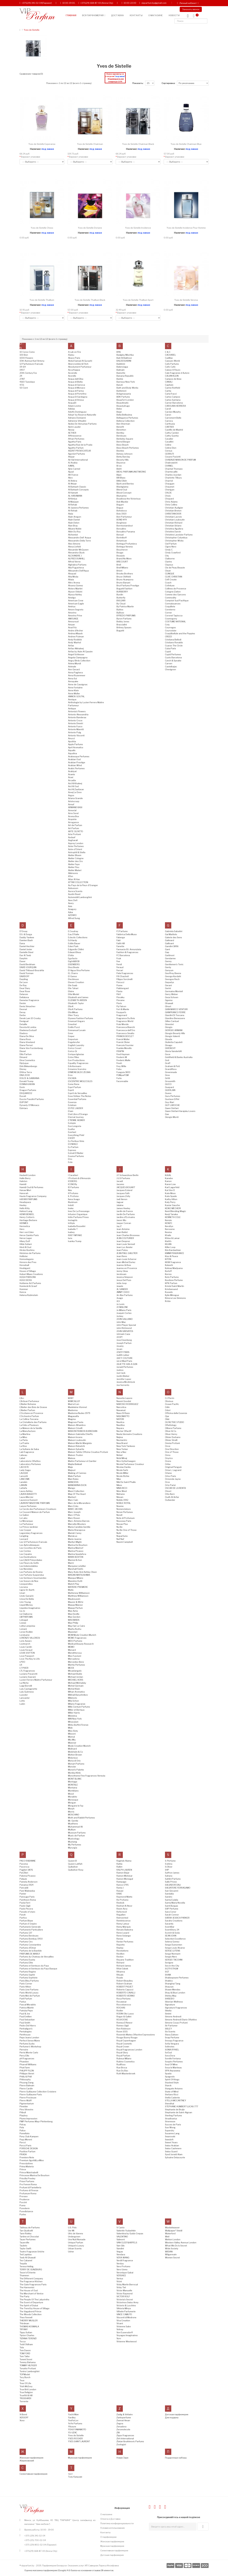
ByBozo (120, 612)
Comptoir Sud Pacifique (177, 600)
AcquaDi (72, 402)
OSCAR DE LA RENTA (175, 1488)
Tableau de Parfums (30, 2227)
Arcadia (72, 780)
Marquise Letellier (77, 1566)
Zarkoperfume (124, 2417)
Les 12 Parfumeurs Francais (33, 1542)
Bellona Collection (126, 421)
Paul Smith (25, 2022)
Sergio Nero (171, 1956)
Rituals (120, 1974)
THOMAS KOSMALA (29, 2326)
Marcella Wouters (77, 1524)
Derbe (23, 1015)
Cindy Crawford (172, 552)
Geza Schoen (171, 997)
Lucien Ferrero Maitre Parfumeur (36, 1679)
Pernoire (24, 2049)
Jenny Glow (122, 1271)
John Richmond (124, 1328)
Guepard (169, 1087)
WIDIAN (169, 2251)
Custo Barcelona (173, 657)
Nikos (119, 1485)
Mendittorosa (75, 1653)
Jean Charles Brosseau (128, 1235)
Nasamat (121, 1410)
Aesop (71, 429)
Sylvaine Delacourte (175, 2157)
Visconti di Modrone (126, 2317)
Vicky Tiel (121, 2287)
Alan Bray (73, 525)
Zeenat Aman (123, 2420)
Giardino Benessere (175, 1018)
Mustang (72, 1841)
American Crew (75, 600)
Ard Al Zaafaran (76, 789)
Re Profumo (122, 1900)
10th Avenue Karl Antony (32, 360)
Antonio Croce (75, 720)
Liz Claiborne (26, 1614)
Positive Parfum (27, 2151)
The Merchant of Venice (31, 2293)
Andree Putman (76, 636)
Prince (23, 2169)
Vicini (119, 2281)
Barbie (120, 379)
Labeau (23, 1455)
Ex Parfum (73, 1147)
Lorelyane (25, 1635)
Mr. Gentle (73, 1820)
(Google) (62, 2570)
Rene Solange (124, 1935)
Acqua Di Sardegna (77, 396)
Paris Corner (26, 1983)
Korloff (168, 1271)
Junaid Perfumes (125, 1367)
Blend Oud (122, 489)
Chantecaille (171, 471)
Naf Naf (120, 1539)
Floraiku (120, 997)
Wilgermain (171, 2254)
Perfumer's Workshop (30, 2046)
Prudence (24, 2199)
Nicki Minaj (122, 1458)
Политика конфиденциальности (117, 2523)
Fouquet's (121, 1012)
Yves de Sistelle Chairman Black (138, 144)
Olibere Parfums (173, 1428)
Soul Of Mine (171, 2064)
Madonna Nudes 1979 (79, 1413)
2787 (22, 379)
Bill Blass (121, 477)
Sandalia (169, 1893)
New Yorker (122, 1449)
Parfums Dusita (27, 1959)
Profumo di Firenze (29, 2190)
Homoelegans (27, 1259)
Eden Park (73, 946)
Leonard (24, 1539)
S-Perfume (170, 1860)
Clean (168, 570)
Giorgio (168, 1027)
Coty (167, 624)
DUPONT (24, 1102)
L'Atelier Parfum (27, 1410)
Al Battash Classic (77, 486)
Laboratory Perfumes (30, 1464)
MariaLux (72, 1536)
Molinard (72, 1748)
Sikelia (168, 2010)
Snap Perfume (172, 2037)
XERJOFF (24, 2417)
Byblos (120, 609)
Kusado (169, 1292)
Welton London (172, 2239)
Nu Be (119, 1527)
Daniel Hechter (27, 946)
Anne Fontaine (75, 687)
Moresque (73, 1799)
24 (21, 376)
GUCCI (168, 1084)
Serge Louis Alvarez (175, 1947)
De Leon (24, 982)
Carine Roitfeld (172, 387)
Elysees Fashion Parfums (80, 1018)
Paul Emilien (26, 2016)
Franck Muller (123, 1039)
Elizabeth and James (78, 997)
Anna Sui (72, 678)
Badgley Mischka (125, 355)
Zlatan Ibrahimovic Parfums (130, 2441)
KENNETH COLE (173, 1217)
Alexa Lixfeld (74, 546)
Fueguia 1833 (123, 1072)
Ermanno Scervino (77, 1069)
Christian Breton (173, 510)
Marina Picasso (75, 1551)
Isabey (71, 1232)
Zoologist (121, 2444)
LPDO (22, 1662)
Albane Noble (74, 528)
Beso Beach (123, 444)
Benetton (121, 429)
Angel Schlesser (76, 654)
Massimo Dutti (75, 1581)
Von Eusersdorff (125, 2332)
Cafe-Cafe (170, 366)
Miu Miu (72, 1739)
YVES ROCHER (75, 2438)
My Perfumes (74, 1844)
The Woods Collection (31, 2314)
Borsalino (121, 528)
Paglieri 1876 (26, 1869)
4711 (22, 385)
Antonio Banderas (77, 717)
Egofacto (72, 958)
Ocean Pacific (172, 1404)
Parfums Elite (26, 1962)
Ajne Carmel (74, 468)
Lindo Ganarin (27, 1596)
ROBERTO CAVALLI (126, 1992)
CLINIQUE (169, 573)
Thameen (24, 2275)
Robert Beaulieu (125, 1980)
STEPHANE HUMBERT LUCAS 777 (181, 2106)
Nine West (122, 1491)
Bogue (120, 507)
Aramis (71, 774)
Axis (70, 906)
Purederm (25, 2208)
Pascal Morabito (28, 2004)
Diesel (23, 1051)
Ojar (167, 1416)
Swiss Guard (171, 2151)
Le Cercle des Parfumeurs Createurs (38, 1509)
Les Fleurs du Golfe (29, 1563)
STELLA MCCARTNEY (175, 2100)
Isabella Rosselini (76, 1226)
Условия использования (112, 2528)
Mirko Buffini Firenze (78, 1725)
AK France (73, 474)
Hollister (24, 1256)
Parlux (23, 2001)
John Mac (121, 1322)
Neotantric (122, 1440)
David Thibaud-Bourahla (32, 970)
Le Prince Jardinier (29, 1527)
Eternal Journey (76, 1117)
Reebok (120, 1902)
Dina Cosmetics (27, 1060)
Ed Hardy (72, 940)
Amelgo (72, 597)
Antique (72, 708)
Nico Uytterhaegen (126, 1461)
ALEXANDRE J (75, 555)
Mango (71, 1488)
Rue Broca (122, 2067)
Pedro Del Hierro (28, 2025)
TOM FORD (25, 2353)
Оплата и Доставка (110, 2519)
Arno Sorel (73, 813)
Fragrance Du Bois (126, 1018)
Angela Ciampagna (77, 657)
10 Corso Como (27, 352)
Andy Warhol (74, 642)
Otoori (168, 1491)
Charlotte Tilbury (173, 477)
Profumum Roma (28, 2193)
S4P (167, 1869)
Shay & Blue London (175, 1992)
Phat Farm (25, 2067)
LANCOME (25, 1479)
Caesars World (172, 360)
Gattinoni (169, 955)
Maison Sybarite (76, 1449)
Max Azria (73, 1611)
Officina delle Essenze (176, 1413)
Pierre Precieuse (28, 2097)
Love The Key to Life (30, 1658)
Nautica (120, 1422)
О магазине (106, 2514)
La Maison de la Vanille (31, 1428)
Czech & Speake (173, 660)
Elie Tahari (73, 988)
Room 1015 (122, 2031)
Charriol (169, 480)
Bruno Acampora (125, 579)
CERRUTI (169, 453)
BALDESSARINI (124, 360)
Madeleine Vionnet (77, 1407)
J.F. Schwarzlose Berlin (127, 1175)
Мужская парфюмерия (80, 2457)
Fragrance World (125, 1021)
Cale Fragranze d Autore (177, 373)
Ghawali (169, 1003)
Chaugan (169, 483)
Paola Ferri (25, 1902)
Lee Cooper (25, 1530)
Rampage (121, 1881)
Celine (168, 444)
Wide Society (171, 2248)
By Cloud (121, 603)
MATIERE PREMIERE (78, 1587)
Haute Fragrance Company (33, 1196)
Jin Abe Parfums (125, 1295)
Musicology (74, 1838)
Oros (167, 1482)
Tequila (23, 2263)
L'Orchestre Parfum (29, 1416)
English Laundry (76, 1045)
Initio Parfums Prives (78, 1217)
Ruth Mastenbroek (126, 2073)
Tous (22, 2380)
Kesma (168, 1232)
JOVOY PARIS (123, 1352)
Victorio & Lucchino (126, 2305)
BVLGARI (121, 600)
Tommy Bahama (28, 2362)
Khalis (168, 1235)
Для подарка (171, 2417)
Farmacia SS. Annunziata (129, 949)
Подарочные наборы (176, 2457)
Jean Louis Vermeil (126, 1244)
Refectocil (122, 1911)
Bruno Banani (123, 582)
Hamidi (23, 1184)
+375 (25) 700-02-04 (35, 2540)
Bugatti (120, 630)
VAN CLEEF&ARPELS (127, 2242)
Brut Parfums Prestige (128, 585)
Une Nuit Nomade (76, 2239)
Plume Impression (28, 2118)
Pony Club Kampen (29, 2136)
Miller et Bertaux (76, 1710)
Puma (22, 2205)
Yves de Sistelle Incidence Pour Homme (186, 227)
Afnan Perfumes (76, 438)
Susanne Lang (172, 2133)
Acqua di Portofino (77, 393)
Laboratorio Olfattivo (30, 1461)
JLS (118, 1301)
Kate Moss (170, 1193)
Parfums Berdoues (29, 1935)
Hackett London (28, 1175)
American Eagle (76, 603)
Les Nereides (26, 1569)
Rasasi (120, 1890)
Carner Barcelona (174, 402)
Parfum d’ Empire (28, 1923)
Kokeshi (169, 1265)
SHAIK (168, 1974)
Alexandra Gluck (76, 552)
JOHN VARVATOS (125, 1331)
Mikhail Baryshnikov (78, 1694)
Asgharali (73, 840)
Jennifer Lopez (124, 1379)
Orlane (168, 1473)
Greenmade (171, 1072)
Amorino (72, 612)
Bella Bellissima (124, 414)
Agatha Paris (74, 441)
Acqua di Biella (75, 381)
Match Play (73, 1584)
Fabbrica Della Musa (127, 934)
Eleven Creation (76, 982)
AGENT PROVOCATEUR (79, 450)
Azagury (72, 909)
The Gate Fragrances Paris (33, 2284)
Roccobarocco (124, 2004)
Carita (168, 391)
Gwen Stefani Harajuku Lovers (180, 1111)
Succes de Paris (173, 2124)
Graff (167, 1063)
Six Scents (170, 2031)
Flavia (119, 991)
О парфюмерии (108, 2537)
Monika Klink (74, 1772)
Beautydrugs (123, 406)
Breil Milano (122, 567)
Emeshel (72, 1024)
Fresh (119, 1063)
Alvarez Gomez (75, 585)
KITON (168, 1259)
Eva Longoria (74, 1126)
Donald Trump (26, 1081)
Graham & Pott (172, 1066)
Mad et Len (73, 1404)
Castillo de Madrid (174, 429)
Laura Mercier (26, 1497)
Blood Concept (124, 492)
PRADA (23, 2154)
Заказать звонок (190, 9)
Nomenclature (124, 1509)
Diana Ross (25, 1039)
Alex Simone (74, 543)
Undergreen (74, 2236)
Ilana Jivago (74, 1199)
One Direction (172, 1449)
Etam (70, 1111)
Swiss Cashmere (173, 2148)
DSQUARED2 (26, 1093)
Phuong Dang (27, 2082)
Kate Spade (171, 1196)
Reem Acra (122, 1908)
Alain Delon (73, 522)
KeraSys (169, 1226)
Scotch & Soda (172, 1932)
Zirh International (125, 2438)
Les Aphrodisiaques (29, 1545)
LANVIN (23, 1485)
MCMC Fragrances (77, 1638)
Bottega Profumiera (127, 543)
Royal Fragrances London (129, 2049)
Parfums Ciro (26, 1941)
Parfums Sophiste (28, 1977)
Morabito (72, 1796)
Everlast (72, 1132)
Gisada (168, 1039)
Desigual (24, 1021)
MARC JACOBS (75, 1509)
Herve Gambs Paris (29, 1235)
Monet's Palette (76, 1769)
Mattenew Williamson (79, 1593)
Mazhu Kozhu (74, 1629)
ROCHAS (121, 2007)
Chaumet (169, 486)
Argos (71, 795)
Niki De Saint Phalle (126, 1482)
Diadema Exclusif (28, 1030)
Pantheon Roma (28, 1900)
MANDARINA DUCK (77, 1485)
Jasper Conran (124, 1223)
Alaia (70, 513)
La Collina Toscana (29, 1419)
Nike (119, 1479)
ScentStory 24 (172, 1929)
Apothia (72, 741)
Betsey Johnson (125, 453)
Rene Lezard (123, 1932)
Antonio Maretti (76, 729)
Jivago (120, 1298)
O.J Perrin (169, 1398)
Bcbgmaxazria (124, 393)
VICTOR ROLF (123, 2296)
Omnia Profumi (172, 1443)
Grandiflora (170, 1069)
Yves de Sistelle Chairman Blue (186, 144)
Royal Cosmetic (124, 2043)
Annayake (73, 681)
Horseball (24, 1265)
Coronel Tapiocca (173, 615)
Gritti (167, 1078)
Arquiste (72, 819)
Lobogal (24, 1620)
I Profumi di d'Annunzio (79, 1178)
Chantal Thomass (174, 468)
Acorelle (72, 376)
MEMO (71, 1647)
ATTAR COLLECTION (78, 882)
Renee (120, 1938)
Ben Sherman (123, 423)
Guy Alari (169, 1102)
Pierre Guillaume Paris (31, 2094)
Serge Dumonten (173, 1944)
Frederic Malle (123, 1060)
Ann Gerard (74, 669)
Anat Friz (72, 627)
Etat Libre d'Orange (78, 1114)
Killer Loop (170, 1247)
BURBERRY (122, 591)
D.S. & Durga (26, 934)
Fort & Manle (123, 1009)
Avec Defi (72, 900)
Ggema (168, 1000)
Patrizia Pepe (26, 2010)
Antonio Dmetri (75, 723)
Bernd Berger (123, 441)
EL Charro (73, 973)
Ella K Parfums (75, 1009)
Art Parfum (73, 828)
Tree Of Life (25, 2383)
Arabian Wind (75, 765)
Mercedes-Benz (76, 1662)
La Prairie (24, 1443)
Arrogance (73, 822)
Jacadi (120, 1181)
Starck (168, 2085)
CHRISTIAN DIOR (173, 513)
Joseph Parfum (124, 1343)
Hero (22, 1229)
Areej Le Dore (75, 792)
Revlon (120, 1956)
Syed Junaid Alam (173, 2154)
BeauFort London (125, 400)
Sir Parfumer (171, 2025)
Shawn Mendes (172, 1989)
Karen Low (170, 1184)
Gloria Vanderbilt (173, 1051)
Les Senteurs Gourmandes (33, 1578)
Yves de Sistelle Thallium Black (90, 300)
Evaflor (71, 1129)
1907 (22, 370)
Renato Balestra (125, 1929)
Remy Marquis (124, 1926)
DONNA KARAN (27, 1084)
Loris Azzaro (26, 1641)
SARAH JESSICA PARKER (177, 1917)
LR (21, 1664)
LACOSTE (24, 1467)
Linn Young (25, 1602)
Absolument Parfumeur (79, 366)
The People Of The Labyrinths (34, 2299)
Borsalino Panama (126, 531)
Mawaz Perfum (75, 1608)
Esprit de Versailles (77, 1093)
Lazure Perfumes (28, 1506)
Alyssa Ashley (75, 594)
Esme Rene (73, 1084)
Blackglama (122, 486)
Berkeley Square (125, 438)
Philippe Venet (27, 2073)
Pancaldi (24, 1887)
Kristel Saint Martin (174, 1286)
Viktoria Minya (124, 2308)
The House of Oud (29, 2290)
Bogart (120, 504)
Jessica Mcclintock (126, 1382)
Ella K (71, 1006)
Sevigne (169, 1962)
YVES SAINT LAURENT (79, 2441)
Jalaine (120, 1205)
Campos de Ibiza (173, 379)
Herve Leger (26, 1238)
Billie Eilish (122, 480)
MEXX (71, 1668)
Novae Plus (122, 1524)
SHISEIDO (169, 1998)
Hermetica (25, 1226)
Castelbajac (171, 666)
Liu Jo (22, 1611)
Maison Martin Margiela (80, 1443)
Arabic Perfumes (76, 768)
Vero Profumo (123, 2266)
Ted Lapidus (26, 2254)
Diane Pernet (26, 1045)
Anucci (71, 738)
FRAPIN (120, 1051)
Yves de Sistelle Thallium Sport (138, 300)
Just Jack (121, 1373)
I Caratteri (73, 1175)
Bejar (119, 412)
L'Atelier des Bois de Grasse (33, 1407)
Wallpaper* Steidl (173, 2230)
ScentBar (169, 1926)
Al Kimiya (72, 498)
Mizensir (72, 1742)
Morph (71, 1808)
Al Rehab (72, 504)
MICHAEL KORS (75, 1679)
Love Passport (27, 1656)
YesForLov (73, 2420)
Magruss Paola (75, 1422)
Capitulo (169, 385)
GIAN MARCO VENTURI (176, 1009)
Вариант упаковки (30, 156)
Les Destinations (28, 1557)
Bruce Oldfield (124, 576)
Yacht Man (73, 2414)
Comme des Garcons (175, 594)
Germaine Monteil (174, 991)
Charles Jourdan (173, 474)
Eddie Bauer (74, 943)
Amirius (71, 606)
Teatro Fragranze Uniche (32, 2251)
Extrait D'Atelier (75, 1153)
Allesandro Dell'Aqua (78, 570)
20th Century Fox (28, 373)
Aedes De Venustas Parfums (82, 423)
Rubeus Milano (124, 2058)
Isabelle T (73, 1229)
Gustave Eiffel (172, 1099)
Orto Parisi (170, 1485)
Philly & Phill (26, 2076)
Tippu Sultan (26, 2332)
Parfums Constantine (30, 1944)
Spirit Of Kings (172, 2079)
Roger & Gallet (124, 2016)
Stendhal (169, 2103)
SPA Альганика (172, 2070)
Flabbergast (123, 988)
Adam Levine (74, 406)
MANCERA (73, 1482)
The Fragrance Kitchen (31, 2281)
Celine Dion (170, 447)
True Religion (26, 2392)
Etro (70, 1159)
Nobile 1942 (122, 1500)
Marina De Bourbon (77, 1545)
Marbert (72, 1497)
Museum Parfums (77, 1832)
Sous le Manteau (173, 2067)
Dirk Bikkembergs (28, 1066)
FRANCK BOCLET (125, 1036)
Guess (168, 1093)
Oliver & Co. (171, 1431)
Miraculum (73, 1721)
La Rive (23, 1446)
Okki (167, 1419)
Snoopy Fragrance (174, 2040)
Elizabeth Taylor (76, 1003)
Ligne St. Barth (27, 1590)
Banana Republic (125, 376)
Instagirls (72, 1220)
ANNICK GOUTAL (76, 696)
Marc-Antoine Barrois (79, 1521)
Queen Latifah (75, 1864)
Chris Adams (171, 501)
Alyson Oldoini (75, 591)
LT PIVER (24, 1668)
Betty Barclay (123, 456)
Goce (167, 1054)
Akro (70, 477)
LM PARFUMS (26, 1617)
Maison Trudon (75, 1455)
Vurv (119, 2338)
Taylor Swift (25, 2248)
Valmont (121, 2239)
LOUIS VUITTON (27, 1653)
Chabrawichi (171, 462)
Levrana (24, 1587)
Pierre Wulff (26, 2100)
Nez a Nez (121, 1452)
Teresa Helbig (26, 2266)
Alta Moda (73, 576)
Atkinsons (73, 873)
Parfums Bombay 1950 (31, 1938)
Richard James (124, 1965)
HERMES (24, 1223)
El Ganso (72, 976)
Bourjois (121, 555)
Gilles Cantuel (172, 1021)
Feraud (120, 967)
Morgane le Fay (75, 1805)
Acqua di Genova (76, 385)
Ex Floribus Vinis (76, 1141)
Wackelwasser (172, 2227)
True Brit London (28, 2389)
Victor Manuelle (124, 2290)
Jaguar (120, 1202)
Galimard (169, 940)
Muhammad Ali (75, 1826)
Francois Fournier (125, 1045)
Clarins (168, 561)
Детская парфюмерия (176, 2414)
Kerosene (170, 1229)
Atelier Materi (74, 870)
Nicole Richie (123, 1476)
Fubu (119, 1069)
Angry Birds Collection (79, 660)
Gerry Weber (171, 994)
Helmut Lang (26, 1211)
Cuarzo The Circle (174, 645)
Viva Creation (123, 2320)
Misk (70, 1727)
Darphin (23, 958)
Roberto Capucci (125, 1989)
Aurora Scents (75, 891)
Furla (119, 1078)
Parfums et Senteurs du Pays (34, 1965)
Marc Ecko (73, 1506)
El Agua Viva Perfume (79, 970)
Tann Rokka (25, 2233)
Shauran (169, 1986)
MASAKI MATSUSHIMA (79, 1575)
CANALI (168, 381)
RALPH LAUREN (124, 1869)
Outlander (170, 1500)
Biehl (119, 468)
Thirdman (24, 2323)
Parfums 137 (26, 1932)
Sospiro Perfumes (174, 2061)
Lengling (24, 1536)
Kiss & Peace (171, 1256)
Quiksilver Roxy (75, 1869)
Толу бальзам (75, 2476)
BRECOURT (122, 561)
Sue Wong (170, 2127)
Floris (119, 1003)
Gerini (168, 988)
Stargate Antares (174, 2088)
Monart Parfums (76, 1763)
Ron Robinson (124, 2028)
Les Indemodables (29, 1566)
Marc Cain (73, 1500)
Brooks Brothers (125, 573)
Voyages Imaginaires (127, 2335)
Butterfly (121, 597)
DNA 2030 (25, 1075)
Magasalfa (73, 1416)
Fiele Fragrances (125, 973)
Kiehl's (168, 1241)
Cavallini (169, 441)
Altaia (71, 579)
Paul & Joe (25, 2013)
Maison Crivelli (75, 1428)
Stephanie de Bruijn (175, 2109)
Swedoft (169, 2139)
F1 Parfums (122, 931)
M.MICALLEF (74, 1401)
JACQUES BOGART (126, 1187)
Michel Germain (76, 1685)
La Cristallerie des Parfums (33, 1422)
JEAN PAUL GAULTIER (127, 1253)
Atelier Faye (74, 864)
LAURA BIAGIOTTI (28, 1494)
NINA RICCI (122, 1488)
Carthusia (170, 423)
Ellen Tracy (73, 1015)
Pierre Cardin (26, 2088)
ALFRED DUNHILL (76, 558)
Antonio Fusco (75, 726)
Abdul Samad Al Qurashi (80, 360)
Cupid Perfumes (173, 654)
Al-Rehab (72, 510)
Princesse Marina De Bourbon (34, 2175)
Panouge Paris (27, 1896)
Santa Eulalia (171, 1900)
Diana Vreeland (27, 1042)
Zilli (118, 2432)
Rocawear (122, 2001)
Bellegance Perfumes (127, 417)
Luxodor (24, 1694)
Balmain (121, 370)
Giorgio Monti (172, 1117)
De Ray (23, 985)
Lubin (22, 1704)
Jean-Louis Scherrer (127, 1259)
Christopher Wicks (174, 540)
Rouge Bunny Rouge (127, 2037)
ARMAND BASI (75, 807)
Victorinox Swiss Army (127, 2302)
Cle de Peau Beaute (175, 567)
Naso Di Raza (123, 1413)
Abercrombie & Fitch (78, 364)
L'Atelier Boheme (28, 1404)
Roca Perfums (124, 1998)
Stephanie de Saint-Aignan (178, 2112)
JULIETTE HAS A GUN (127, 1364)
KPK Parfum (171, 1283)
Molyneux (73, 1757)
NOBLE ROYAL (124, 1503)
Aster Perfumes (76, 846)
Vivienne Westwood (127, 2341)
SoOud (168, 2052)
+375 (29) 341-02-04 (34, 2535)
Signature (170, 2004)
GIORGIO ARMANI (173, 1030)
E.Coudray (73, 931)
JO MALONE (122, 1307)
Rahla (119, 1864)
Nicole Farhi (122, 1470)
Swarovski (170, 2136)
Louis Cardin (26, 1647)
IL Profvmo (73, 1196)
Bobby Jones (123, 621)
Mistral (71, 1736)
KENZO (168, 1223)
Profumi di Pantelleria (30, 2187)
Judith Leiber (123, 1355)
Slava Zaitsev (171, 2034)
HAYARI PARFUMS (28, 1199)
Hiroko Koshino (27, 1250)
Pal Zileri (24, 1872)
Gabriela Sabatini (173, 931)
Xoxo (22, 2420)
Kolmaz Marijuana (174, 1268)
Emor (70, 1033)
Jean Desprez (123, 1241)
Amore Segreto (75, 609)
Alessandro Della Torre (79, 540)
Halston (23, 1181)
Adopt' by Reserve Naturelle (82, 414)
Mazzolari (72, 1632)
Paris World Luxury (29, 1992)
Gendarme (170, 958)
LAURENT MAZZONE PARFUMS (35, 1503)
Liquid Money (26, 1605)
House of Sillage (28, 1271)
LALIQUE (24, 1473)
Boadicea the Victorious (129, 498)
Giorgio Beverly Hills (175, 1033)
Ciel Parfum (171, 543)
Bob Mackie (122, 501)
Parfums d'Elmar (28, 1947)
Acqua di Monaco (76, 387)
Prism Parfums (27, 2181)
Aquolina (72, 753)
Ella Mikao (73, 1012)
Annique (72, 699)
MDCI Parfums (75, 1641)
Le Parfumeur (26, 1524)
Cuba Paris (170, 648)
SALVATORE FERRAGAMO (177, 1887)
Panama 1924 (26, 1884)
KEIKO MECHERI (173, 1208)
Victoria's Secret (125, 2299)
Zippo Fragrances (125, 2435)
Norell (119, 1515)
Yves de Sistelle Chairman (90, 144)
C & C (167, 352)
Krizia (167, 1301)
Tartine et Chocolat (29, 2236)
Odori (167, 1410)
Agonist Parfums (76, 453)
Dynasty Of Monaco (29, 1105)
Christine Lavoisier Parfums (179, 534)
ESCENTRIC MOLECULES (80, 1081)
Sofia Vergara (172, 2043)
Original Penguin (173, 1467)
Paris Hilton (25, 1986)
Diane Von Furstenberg (31, 1048)
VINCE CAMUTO (124, 2314)
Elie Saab (72, 985)
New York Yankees (126, 1446)
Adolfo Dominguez (77, 412)
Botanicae (122, 540)
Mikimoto (72, 1698)
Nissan (120, 1497)
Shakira (169, 1980)
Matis (71, 1590)
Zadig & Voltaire (125, 2414)
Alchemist (73, 534)
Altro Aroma (74, 582)
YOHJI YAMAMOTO (77, 2429)
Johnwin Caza (123, 1334)
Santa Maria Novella (175, 1902)
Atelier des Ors (75, 861)
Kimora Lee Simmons (175, 1298)
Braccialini (122, 624)
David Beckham (27, 964)
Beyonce (121, 462)
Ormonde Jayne (173, 1479)
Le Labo (23, 1518)
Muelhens (73, 1823)
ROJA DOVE (122, 2019)
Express (72, 1150)
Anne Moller (74, 693)
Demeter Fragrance (29, 1000)
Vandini (120, 2248)
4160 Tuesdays (27, 381)
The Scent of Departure (31, 2302)
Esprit (71, 1090)
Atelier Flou (73, 867)
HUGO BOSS (26, 1280)
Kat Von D (170, 1190)
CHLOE (168, 492)
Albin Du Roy (74, 531)
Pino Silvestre (26, 2109)
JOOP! (119, 1337)
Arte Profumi (74, 834)
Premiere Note (27, 2157)
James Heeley (123, 1208)
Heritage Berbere (28, 1220)
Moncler (72, 1766)
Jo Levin (120, 1304)
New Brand (122, 1443)
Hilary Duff (25, 1241)
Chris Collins (171, 504)
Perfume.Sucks (27, 2043)
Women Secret (172, 2257)
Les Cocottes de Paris (31, 1548)
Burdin (120, 594)
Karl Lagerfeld (172, 1187)
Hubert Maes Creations (31, 1274)
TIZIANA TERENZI (28, 2338)
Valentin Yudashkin (126, 2230)
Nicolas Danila (124, 1467)
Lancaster (25, 1698)
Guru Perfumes (172, 1096)
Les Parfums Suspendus (32, 1575)
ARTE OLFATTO (75, 831)
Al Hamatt (73, 492)
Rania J (120, 1887)
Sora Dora (170, 2055)
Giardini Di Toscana (174, 1015)
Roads (120, 1977)
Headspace (25, 1202)
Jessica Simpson (125, 1277)
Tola (22, 2347)
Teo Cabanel (26, 2260)
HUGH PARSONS (28, 1277)
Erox (70, 1075)
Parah (23, 1914)
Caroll (168, 408)
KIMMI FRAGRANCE (174, 1253)
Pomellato (25, 2133)
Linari (22, 1593)
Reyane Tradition (125, 1959)
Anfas (71, 645)
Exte (70, 1162)
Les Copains (26, 1554)
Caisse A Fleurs (172, 370)
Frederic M (122, 1057)
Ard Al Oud (73, 786)
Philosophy (25, 2079)
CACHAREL (170, 355)
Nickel (119, 1455)
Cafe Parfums (172, 364)
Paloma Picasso (28, 1875)
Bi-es (119, 465)
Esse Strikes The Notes (79, 1096)
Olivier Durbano (172, 1437)
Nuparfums (122, 1536)
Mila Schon (73, 1700)
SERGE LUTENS (172, 1950)
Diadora (23, 1033)
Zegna (120, 2423)
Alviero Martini (75, 588)
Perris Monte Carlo (29, 2052)
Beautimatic (123, 402)
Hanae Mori (25, 1190)
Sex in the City (172, 1965)
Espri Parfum (74, 1087)
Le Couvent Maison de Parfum (35, 1512)
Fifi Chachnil (123, 976)
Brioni (119, 570)
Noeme (120, 1506)
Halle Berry (25, 1178)
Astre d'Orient (75, 849)
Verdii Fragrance (125, 2260)
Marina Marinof (75, 1548)
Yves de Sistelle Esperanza (41, 144)
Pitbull (23, 2112)
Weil (167, 2236)
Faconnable (122, 1081)
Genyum (169, 970)
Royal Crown (123, 2046)
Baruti (120, 385)
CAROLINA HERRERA (175, 406)
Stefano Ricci (171, 2094)
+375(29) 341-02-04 (32, 3)
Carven (168, 663)
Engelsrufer (74, 1042)
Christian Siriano (173, 525)
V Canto (121, 2227)
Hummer (24, 1289)
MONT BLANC (75, 1778)
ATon (70, 876)
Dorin (22, 1087)
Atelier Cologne (76, 858)
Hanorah (24, 1193)
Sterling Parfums (173, 2115)
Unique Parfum (75, 2242)
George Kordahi (173, 976)
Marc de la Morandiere (79, 1503)
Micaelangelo (75, 1670)
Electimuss (73, 979)
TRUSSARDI (25, 2398)
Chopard (169, 498)
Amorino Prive (75, 615)
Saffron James (172, 1872)
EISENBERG (74, 964)
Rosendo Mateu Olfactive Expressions (136, 2034)
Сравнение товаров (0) (31, 73)
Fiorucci (120, 982)
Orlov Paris (170, 1476)
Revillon (120, 1953)
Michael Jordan (75, 1677)
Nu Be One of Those (127, 1530)
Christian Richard (173, 522)
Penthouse (25, 2034)
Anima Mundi (74, 663)
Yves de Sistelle (31, 30)
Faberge (121, 937)
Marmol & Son (75, 1560)
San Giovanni (171, 1890)
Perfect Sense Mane (30, 2040)
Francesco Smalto (125, 1033)
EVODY (71, 1138)
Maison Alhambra (76, 1425)
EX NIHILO (73, 1144)
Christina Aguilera (174, 528)
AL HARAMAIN (75, 495)
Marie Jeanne (74, 1539)
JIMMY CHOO (123, 1292)
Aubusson (73, 888)
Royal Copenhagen (126, 2040)
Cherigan (169, 489)
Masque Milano (75, 1578)
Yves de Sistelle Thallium (42, 300)
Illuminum (72, 1202)
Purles (23, 2214)
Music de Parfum (76, 1835)
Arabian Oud (74, 759)
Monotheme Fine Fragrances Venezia (86, 1775)
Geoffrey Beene (173, 973)
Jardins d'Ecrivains (126, 1217)
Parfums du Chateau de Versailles (37, 1956)
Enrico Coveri (74, 1048)
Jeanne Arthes (124, 1265)
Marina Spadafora (77, 1554)
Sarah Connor (172, 1914)
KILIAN (168, 1244)
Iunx (70, 1238)
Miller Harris (74, 1712)
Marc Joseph (74, 1512)
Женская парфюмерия (31, 2457)
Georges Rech (172, 979)
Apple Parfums (75, 744)
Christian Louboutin (175, 519)
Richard (120, 1962)
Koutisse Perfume (174, 1280)
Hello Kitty (25, 1208)
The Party (24, 2296)
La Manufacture (28, 1431)
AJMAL (71, 465)
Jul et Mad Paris (124, 1361)
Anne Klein (73, 690)
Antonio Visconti (76, 735)
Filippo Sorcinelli (125, 979)
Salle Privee (171, 1881)
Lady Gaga (25, 1470)
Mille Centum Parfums (79, 1706)
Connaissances (172, 603)
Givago (168, 1045)
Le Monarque (26, 1521)
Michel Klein (74, 1689)
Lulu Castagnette (28, 1689)
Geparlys (169, 982)
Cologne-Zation (173, 591)
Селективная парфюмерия (33, 2474)
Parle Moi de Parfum (30, 1995)
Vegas (120, 2251)
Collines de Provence (175, 588)
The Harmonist (27, 2287)
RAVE (119, 1893)
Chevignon (170, 669)
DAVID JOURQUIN (28, 967)
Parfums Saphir (27, 1974)
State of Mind (171, 2091)
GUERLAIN (170, 1090)
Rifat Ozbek (122, 1968)
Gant (167, 949)
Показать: (137, 83)
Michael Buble (75, 1674)
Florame (121, 1000)
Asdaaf (71, 837)
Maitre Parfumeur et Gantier (82, 1461)
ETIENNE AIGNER (76, 1120)
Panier (23, 1893)
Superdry (169, 2130)
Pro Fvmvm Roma (28, 2184)
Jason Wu (121, 1220)
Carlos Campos (172, 396)
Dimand (23, 1057)
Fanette (120, 946)
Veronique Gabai (125, 2272)
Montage (72, 1781)
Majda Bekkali (75, 1464)
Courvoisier (170, 630)
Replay (120, 1947)
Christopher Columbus (176, 537)
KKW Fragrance (173, 1262)
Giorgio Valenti (172, 1036)
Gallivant (169, 943)
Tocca (23, 2341)
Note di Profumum (126, 1518)
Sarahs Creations (173, 1920)
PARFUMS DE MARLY (30, 1953)
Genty (168, 967)
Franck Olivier (123, 1042)
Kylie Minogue (172, 1295)
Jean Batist (122, 1232)
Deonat (23, 1009)
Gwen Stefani (172, 1108)
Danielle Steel (26, 952)
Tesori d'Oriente (28, 2272)
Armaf (71, 804)
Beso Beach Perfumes (128, 447)
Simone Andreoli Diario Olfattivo (181, 2019)
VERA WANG (123, 2257)
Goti (167, 1060)
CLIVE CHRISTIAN (173, 576)
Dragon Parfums (28, 1090)
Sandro (168, 1896)
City (167, 555)
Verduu (120, 2263)
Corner (168, 612)
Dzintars (24, 1108)
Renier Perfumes (125, 1941)
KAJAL (168, 1175)
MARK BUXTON (75, 1557)
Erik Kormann (74, 1066)
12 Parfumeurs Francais (31, 364)
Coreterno (170, 609)
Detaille (23, 1024)
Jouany (120, 1346)
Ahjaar (71, 456)
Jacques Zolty (123, 1196)
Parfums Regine (28, 1971)
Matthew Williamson (78, 1596)
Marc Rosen (74, 1518)
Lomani (23, 1629)
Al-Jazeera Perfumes (78, 507)
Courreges (170, 627)
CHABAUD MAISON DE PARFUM (180, 459)
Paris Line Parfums (29, 1989)
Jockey (120, 1316)
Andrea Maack (75, 633)
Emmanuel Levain (77, 1030)
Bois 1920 (122, 513)
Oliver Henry (171, 1434)
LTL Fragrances (27, 1670)
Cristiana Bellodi (173, 639)
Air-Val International (78, 459)
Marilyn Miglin (75, 1542)
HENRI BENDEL (27, 1214)
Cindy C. (169, 549)
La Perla (24, 1440)
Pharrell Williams (28, 2064)
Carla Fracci (171, 393)
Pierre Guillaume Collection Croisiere (38, 2091)
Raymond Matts (124, 1896)
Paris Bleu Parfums (29, 1980)
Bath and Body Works (127, 387)
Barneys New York (126, 381)
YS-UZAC (72, 2432)
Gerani (168, 985)
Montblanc (73, 1790)
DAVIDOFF (24, 976)
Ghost (168, 1006)
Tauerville (24, 2242)
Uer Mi (71, 2230)
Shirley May (170, 1995)
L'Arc (22, 1398)
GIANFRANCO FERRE (175, 1012)
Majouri (71, 1470)
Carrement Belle (173, 417)
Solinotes (169, 2046)
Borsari (120, 534)
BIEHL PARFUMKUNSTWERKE (131, 471)
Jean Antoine (123, 1229)
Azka (70, 912)
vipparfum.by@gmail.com (153, 3)
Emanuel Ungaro (76, 1021)
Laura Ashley (26, 1491)
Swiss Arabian (172, 2145)
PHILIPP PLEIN (27, 2070)
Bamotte (121, 373)
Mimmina (72, 1715)
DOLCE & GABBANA (29, 1078)
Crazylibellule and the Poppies (180, 633)
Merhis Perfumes (76, 1664)
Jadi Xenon (122, 1199)
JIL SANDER (122, 1289)
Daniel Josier (26, 949)
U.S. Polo (72, 2227)
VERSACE (121, 2275)
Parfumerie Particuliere (31, 1929)
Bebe (119, 408)
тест (70, 2474)
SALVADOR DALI (173, 1884)
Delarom (24, 994)
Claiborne (170, 558)
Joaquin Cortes (124, 1313)
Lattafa (23, 1488)
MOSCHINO (73, 1814)
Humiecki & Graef (28, 1286)
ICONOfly (72, 1184)
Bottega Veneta (125, 546)
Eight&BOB (74, 961)
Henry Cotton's (27, 1217)
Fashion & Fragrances (127, 952)
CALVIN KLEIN (172, 376)
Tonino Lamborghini (29, 2371)
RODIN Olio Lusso (125, 2013)
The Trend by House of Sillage (34, 2308)
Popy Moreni (26, 2139)
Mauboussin (74, 1599)
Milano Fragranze (76, 1704)
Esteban (72, 1105)
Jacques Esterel (124, 1190)
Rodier (120, 2010)
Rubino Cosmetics (126, 2061)
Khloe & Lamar (172, 1238)
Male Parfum (74, 1476)
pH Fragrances (27, 2058)
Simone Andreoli (173, 2016)
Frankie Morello (124, 1048)
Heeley (23, 1205)
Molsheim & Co (75, 1751)
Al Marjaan (73, 501)
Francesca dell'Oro (126, 1030)
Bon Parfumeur (124, 516)
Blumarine (122, 495)
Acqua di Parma (76, 391)
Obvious (169, 1401)
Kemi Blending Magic (175, 1211)
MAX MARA (73, 1620)
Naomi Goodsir (124, 1401)
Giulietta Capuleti (173, 1042)
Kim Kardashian (173, 1250)
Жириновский (27, 2460)
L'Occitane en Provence (31, 1413)
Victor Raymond (125, 2293)
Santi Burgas (171, 1905)
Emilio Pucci (74, 1027)
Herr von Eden (27, 1232)
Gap (167, 952)
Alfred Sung (74, 918)
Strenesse (170, 2121)
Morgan (72, 1802)
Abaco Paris (74, 358)
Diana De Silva (27, 1036)
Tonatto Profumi (28, 2368)
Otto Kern (170, 1494)
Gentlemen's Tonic (174, 964)
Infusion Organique (77, 1214)
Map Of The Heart (77, 1494)
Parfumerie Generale (30, 1926)
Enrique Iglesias (76, 1054)
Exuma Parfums (76, 1156)
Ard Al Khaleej (75, 783)
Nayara (120, 1428)
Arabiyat (72, 771)
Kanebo (169, 1178)
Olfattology (170, 1425)
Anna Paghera (75, 672)
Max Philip (73, 1623)
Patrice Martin (27, 2007)
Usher (71, 2251)
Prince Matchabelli (29, 2172)
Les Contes (25, 1551)
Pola (22, 2127)
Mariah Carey (74, 1533)
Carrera (169, 421)
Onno (167, 1455)
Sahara (168, 1875)
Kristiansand (171, 1289)
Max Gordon (74, 1617)
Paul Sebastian (27, 2019)
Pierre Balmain (27, 2085)
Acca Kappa (74, 370)
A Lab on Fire (74, 352)
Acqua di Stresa (76, 400)
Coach (168, 582)
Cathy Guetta (172, 435)
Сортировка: (168, 83)
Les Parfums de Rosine (31, 1572)
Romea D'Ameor (125, 2022)
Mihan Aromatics (76, 1691)
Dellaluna (24, 997)
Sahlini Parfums (173, 1879)
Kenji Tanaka (171, 1214)
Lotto (22, 1700)
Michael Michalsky (77, 1683)
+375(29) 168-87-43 (90, 3)
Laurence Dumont (28, 1500)
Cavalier (169, 438)
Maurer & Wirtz (75, 1602)
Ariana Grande (75, 798)
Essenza (72, 1102)
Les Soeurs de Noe (29, 1581)
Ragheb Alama (124, 1860)
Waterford (170, 2233)
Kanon (168, 1181)
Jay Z (119, 1226)
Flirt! (119, 994)
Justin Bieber (123, 1376)
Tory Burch (25, 2377)
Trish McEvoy (26, 2386)
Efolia (71, 955)
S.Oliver (168, 1866)
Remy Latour (123, 1923)
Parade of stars (27, 1911)
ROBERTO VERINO (126, 1995)
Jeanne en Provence (127, 1268)
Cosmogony (171, 618)
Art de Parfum (75, 825)
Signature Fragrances (176, 2007)
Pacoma (24, 1864)
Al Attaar (72, 483)
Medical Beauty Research (81, 1643)
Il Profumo (73, 1193)
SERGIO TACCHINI (173, 1959)
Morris (71, 1811)
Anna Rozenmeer (76, 675)
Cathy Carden (172, 432)
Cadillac (169, 358)
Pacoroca (24, 1866)
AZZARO (72, 915)
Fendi (119, 964)
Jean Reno (122, 1256)
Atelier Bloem (74, 855)
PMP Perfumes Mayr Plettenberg (36, 2121)
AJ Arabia (72, 462)
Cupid (168, 651)
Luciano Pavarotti (28, 1674)
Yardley (72, 2417)
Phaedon (24, 2061)
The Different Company (31, 2278)
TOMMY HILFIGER (28, 2365)
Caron (168, 414)
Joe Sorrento (123, 1385)
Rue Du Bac (122, 2070)
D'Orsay (23, 931)
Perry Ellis (24, 2055)
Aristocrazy (73, 801)
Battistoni (121, 391)
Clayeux (169, 564)
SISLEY (168, 2028)
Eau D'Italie (73, 934)
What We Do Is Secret (176, 2245)
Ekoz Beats (73, 967)
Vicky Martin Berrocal (127, 2284)
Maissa (71, 1458)
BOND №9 (122, 519)
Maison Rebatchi (76, 1446)
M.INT (71, 1398)
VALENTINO (122, 2236)
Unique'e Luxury (76, 2245)
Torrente (24, 2401)
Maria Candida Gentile (79, 1527)
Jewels (120, 1286)
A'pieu (71, 355)
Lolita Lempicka (27, 1626)
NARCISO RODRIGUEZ (127, 1404)
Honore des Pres (28, 1262)
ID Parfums (73, 1187)
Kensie (168, 1220)
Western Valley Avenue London (180, 2242)
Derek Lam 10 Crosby (30, 1018)
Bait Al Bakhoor (124, 358)
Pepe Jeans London (29, 2037)
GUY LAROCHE (172, 1105)
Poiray (23, 2124)
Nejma (120, 1437)
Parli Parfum (26, 1998)
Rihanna (121, 1971)
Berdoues (121, 435)
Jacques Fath (123, 1193)
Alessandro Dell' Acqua (79, 537)
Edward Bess (74, 952)
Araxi (70, 777)
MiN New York (75, 1718)
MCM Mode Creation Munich (82, 1635)
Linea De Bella (27, 1599)
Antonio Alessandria (78, 714)
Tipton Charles (27, 2335)
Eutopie (72, 1123)
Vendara (121, 2254)
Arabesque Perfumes (78, 756)
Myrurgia (72, 1847)
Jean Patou (122, 1250)
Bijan (119, 474)
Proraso (24, 2196)
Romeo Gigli (123, 2025)
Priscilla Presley (27, 2178)
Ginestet (169, 1024)
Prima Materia (27, 2166)
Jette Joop (122, 1283)
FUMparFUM (123, 1075)
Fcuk (119, 958)
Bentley (120, 432)
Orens (168, 1461)
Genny (168, 961)
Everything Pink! (76, 1135)
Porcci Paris (25, 2145)
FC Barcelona (123, 955)
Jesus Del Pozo (124, 1280)
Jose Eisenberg (124, 1340)
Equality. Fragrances (78, 1063)
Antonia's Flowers (77, 711)
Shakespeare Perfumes (177, 1977)
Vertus (120, 2278)
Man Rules (73, 1479)
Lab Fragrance (27, 1452)
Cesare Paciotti (172, 456)
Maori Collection (76, 1491)
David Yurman (26, 973)
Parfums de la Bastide (31, 1950)
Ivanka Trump (74, 1241)
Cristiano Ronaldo (174, 642)
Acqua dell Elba (75, 379)
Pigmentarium (27, 2103)
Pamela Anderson (28, 1881)
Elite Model (73, 994)
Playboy (24, 2115)
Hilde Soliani (26, 1244)
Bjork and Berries (125, 483)
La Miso (23, 1437)
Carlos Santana (172, 400)
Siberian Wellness (174, 2001)
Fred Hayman (123, 1054)
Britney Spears (124, 627)
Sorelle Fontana (173, 2058)
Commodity (170, 597)
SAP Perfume (171, 1908)
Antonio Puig (74, 732)
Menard (72, 1650)
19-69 (23, 366)
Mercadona (74, 1658)
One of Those (172, 1452)
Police (23, 2130)
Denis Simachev (27, 1006)
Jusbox (120, 1370)
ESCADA (72, 1078)
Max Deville (73, 1614)
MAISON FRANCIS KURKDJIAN (82, 1431)
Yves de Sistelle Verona (186, 300)
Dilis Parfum (26, 1054)
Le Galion (24, 1515)
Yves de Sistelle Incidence (138, 227)
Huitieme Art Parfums (30, 1283)
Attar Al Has (74, 879)
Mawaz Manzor (75, 1605)
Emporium (73, 1039)
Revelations (122, 1950)
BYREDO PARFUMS (126, 615)
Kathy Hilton (171, 1199)
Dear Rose (25, 991)
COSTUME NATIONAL (175, 621)
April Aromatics (75, 747)
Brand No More (124, 558)
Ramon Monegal (125, 1879)
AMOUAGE (73, 618)
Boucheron (122, 549)
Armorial (72, 810)
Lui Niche (24, 1683)
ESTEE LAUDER (75, 1108)
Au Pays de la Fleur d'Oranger (83, 885)
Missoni (72, 1733)
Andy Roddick (75, 639)
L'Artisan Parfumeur (29, 1401)
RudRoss (121, 2064)
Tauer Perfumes (28, 2239)
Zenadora (121, 2426)
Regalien (121, 1914)
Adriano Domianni (77, 417)
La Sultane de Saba (29, 1449)
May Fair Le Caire (76, 1626)
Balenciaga (122, 366)
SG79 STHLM (171, 1968)
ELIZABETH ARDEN (77, 1000)
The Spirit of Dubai (29, 2305)
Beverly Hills (123, 459)
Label (22, 1458)
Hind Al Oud (25, 1247)
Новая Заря (122, 2457)
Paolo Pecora (26, 1908)
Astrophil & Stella (76, 852)
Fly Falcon (121, 1006)
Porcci (23, 2142)
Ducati (23, 1096)
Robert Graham (124, 1983)
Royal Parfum (123, 2055)
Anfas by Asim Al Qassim (80, 651)
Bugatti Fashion (124, 588)
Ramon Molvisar (125, 1875)
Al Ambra (72, 480)
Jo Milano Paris (124, 1310)
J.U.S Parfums (123, 1178)
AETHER (72, 432)
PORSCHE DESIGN (29, 2148)
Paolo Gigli (25, 1905)
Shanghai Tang (172, 1983)
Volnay (120, 2329)
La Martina (25, 1434)
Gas (167, 1114)
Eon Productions (76, 1060)
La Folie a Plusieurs (29, 1425)
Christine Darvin (173, 531)
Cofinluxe (170, 585)
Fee (118, 961)
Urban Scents (75, 2248)
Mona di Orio (74, 1760)
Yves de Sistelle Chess (42, 227)
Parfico (23, 1917)
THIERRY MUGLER (29, 2320)
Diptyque (24, 1063)
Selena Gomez (172, 1941)
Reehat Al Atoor (124, 1905)
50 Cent (24, 387)
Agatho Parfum (76, 447)
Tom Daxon (25, 2350)
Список (40, 83)
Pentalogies (26, 2031)
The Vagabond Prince (30, 2311)
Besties (120, 450)
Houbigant (25, 1268)
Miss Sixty (73, 1730)
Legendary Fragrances (31, 1533)
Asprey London (75, 843)
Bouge (120, 552)
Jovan (119, 1349)
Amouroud (73, 621)
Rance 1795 (123, 1884)
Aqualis (71, 750)
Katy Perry (170, 1202)
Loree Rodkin (26, 1632)
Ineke (71, 1208)
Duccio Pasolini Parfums (32, 1099)
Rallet (119, 1866)
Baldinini (121, 364)
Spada (168, 2073)
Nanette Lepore (124, 1398)
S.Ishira (168, 1864)
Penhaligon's (26, 2028)
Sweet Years (171, 2142)
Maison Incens (75, 1437)
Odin (167, 1407)
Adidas (71, 408)
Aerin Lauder (74, 427)
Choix (168, 495)
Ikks (70, 1190)
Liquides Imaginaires (30, 1608)
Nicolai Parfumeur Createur (130, 1464)
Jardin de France (125, 1211)
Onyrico (169, 1458)
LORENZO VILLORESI (30, 1638)
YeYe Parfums (75, 2423)
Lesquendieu (26, 1584)
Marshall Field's (75, 1569)
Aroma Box (73, 816)
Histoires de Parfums (30, 1253)
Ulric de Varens (75, 2233)
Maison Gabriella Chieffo (80, 1434)
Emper (71, 1036)
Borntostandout (125, 525)
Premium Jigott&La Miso (32, 2160)
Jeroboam (121, 1274)
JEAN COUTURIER (125, 1238)
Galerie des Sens (173, 937)
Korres (168, 1274)
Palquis (23, 1879)
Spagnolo (170, 2076)
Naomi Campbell (125, 1542)
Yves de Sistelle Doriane (90, 227)
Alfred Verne (74, 561)
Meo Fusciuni (74, 1656)
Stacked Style (172, 2082)
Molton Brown (75, 1754)
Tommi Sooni (26, 2359)
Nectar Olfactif (124, 1431)
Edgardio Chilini (76, 949)
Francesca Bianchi (126, 1027)
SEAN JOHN (170, 1935)
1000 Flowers (26, 358)
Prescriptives (26, 2163)
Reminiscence (124, 1920)
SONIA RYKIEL (172, 2049)
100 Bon (24, 355)
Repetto (121, 1944)
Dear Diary (25, 988)
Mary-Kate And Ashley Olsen (82, 1572)
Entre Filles (73, 1057)
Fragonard (122, 1015)
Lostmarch (25, 1643)
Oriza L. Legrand (173, 1470)
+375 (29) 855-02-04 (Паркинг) (40, 2544)
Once (167, 1446)
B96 (119, 352)
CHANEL (169, 465)
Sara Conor (170, 1911)
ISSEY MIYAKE (75, 1235)
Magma (72, 1419)
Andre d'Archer (75, 630)
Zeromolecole (123, 2429)
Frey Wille (121, 1066)
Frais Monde (123, 1024)
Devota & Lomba (28, 1027)
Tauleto (23, 2245)
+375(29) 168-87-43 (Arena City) (40, 2551)
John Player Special (126, 1325)
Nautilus (121, 1425)
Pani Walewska (27, 1890)
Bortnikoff (122, 537)
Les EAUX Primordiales (31, 1560)
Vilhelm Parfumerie (126, 2311)
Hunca (23, 1292)
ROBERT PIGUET (125, 1986)
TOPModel (25, 2374)
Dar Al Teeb (25, 955)
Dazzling (24, 979)
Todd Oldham (26, 2344)
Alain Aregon (74, 516)
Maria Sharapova (76, 1530)
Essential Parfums (77, 1099)
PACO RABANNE (28, 1860)
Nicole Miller (122, 1473)
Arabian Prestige (76, 762)
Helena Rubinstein (29, 1295)
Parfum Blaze (26, 1920)
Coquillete (170, 606)
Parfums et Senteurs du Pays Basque (38, 1968)
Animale (72, 666)
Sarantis (169, 1923)
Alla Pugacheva (76, 567)
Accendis (72, 373)
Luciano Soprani (28, 1677)
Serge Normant (172, 1953)
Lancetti (24, 1476)
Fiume (119, 985)
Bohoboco (122, 510)
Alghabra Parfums (77, 564)
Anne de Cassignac (78, 684)
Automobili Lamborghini (80, 897)
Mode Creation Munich (79, 1746)
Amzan (71, 624)
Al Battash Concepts (78, 489)
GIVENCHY (170, 1048)
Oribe (167, 1464)
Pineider (24, 2106)
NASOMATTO (123, 1416)
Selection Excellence (175, 1938)
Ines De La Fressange (79, 1211)
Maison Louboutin (77, 1440)
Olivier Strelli (171, 1440)
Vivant (120, 2323)
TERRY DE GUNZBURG (31, 2269)
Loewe (23, 1623)
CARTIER (169, 427)
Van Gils (121, 2245)
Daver (23, 961)
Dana (22, 943)
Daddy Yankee (27, 937)
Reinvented (122, 1917)
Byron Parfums (124, 618)
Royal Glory (122, 2052)
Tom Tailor (25, 2356)
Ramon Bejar (123, 1872)
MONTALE (73, 1784)
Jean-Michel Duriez (126, 1262)
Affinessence (74, 435)
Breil (119, 564)
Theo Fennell (26, 2317)
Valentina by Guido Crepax (130, 2233)
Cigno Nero (170, 546)
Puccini (23, 2202)
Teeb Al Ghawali (28, 2257)
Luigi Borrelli (26, 1685)
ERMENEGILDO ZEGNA (79, 1072)
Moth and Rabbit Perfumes (81, 1817)
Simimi (168, 2013)
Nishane (121, 1494)
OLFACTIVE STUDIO (174, 1422)
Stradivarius (171, 2118)
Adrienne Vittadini (77, 421)
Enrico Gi (72, 1051)
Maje (70, 1467)
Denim (23, 1003)
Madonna (73, 1410)
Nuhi (119, 1533)
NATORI (120, 1419)
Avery (71, 903)
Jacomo (120, 1184)
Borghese (122, 522)
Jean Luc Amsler (125, 1247)
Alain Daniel (74, 519)
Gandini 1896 (172, 946)
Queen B (72, 1860)
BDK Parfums (123, 396)
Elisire (71, 991)
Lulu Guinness (27, 1691)
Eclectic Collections (77, 937)
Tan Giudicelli (26, 2230)
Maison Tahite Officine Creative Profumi (88, 1452)
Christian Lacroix (173, 516)
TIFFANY (24, 2329)
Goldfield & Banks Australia (178, 1057)
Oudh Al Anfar (172, 1497)
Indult (71, 1205)
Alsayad (72, 573)
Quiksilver (73, 1866)
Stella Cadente (172, 2097)
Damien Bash (26, 940)
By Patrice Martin (125, 606)
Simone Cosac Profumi (176, 2022)
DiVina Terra (26, 1072)
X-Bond (23, 2414)
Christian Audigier (174, 507)
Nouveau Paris (124, 1521)
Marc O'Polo (74, 1515)
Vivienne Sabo (124, 2326)
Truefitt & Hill (26, 2395)
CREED (168, 636)
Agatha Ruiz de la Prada (80, 444)
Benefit (120, 427)
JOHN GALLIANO (125, 1319)
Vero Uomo (122, 2269)
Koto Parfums (172, 1277)
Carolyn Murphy (173, 412)
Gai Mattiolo (171, 934)
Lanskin (23, 1482)
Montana (72, 1787)
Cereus (168, 450)
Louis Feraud (26, 1650)
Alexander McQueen (78, 549)
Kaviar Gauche (172, 1205)
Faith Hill (121, 943)
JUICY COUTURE (125, 1358)
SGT (167, 1971)
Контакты (105, 2532)
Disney (23, 1069)
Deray (23, 1012)
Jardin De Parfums (126, 1214)
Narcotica (121, 1407)
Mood (71, 1793)
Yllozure (72, 2426)
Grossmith (170, 1081)
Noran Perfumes (125, 1512)
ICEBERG (72, 1181)
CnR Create (171, 579)
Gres (167, 1075)
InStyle (71, 1223)
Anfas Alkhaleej (76, 648)
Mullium (72, 1829)
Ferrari (120, 970)
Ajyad (71, 471)
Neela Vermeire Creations (129, 1434)
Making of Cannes (77, 1473)
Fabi (119, 940)
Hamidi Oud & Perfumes (31, 1187)
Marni (71, 1563)
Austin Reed (74, 894)
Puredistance (26, 2211)
